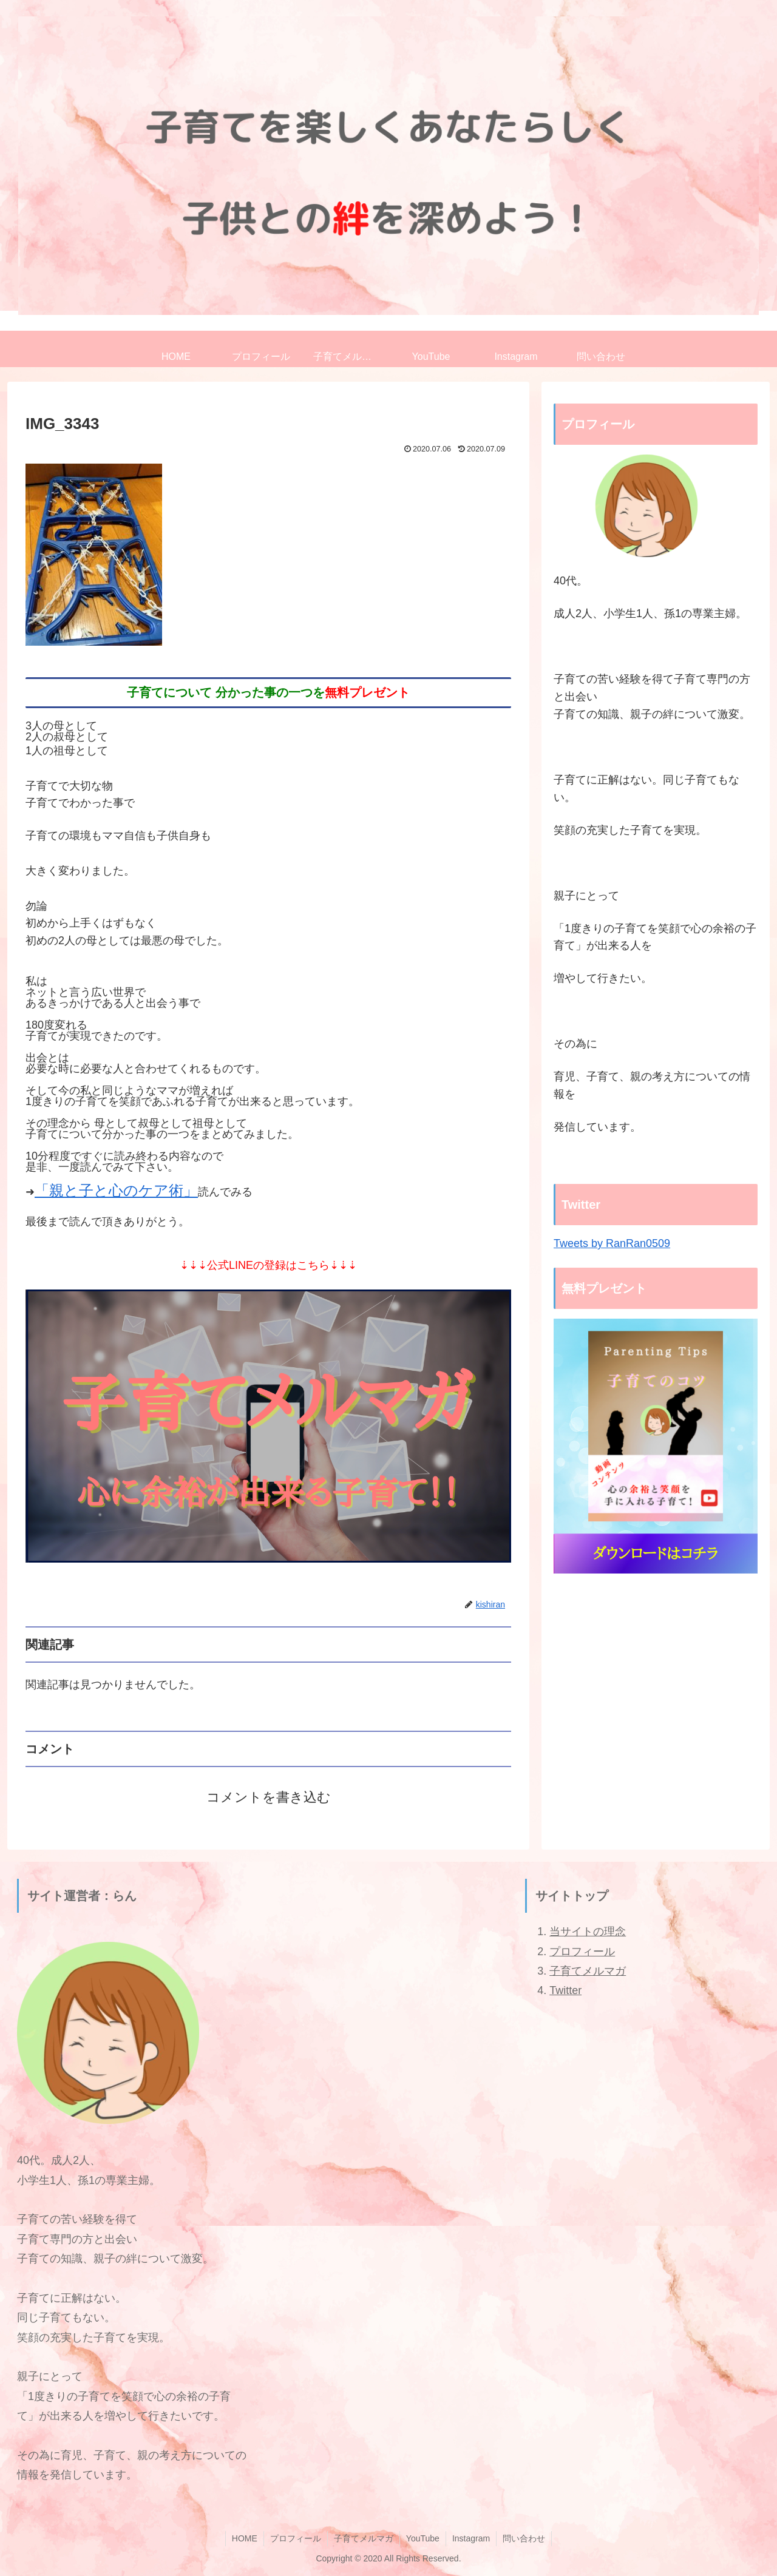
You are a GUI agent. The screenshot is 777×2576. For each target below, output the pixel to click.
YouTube (422, 2538)
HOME (244, 2538)
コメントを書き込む (268, 1797)
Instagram (471, 2538)
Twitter (565, 1990)
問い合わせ (524, 2538)
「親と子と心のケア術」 (116, 1190)
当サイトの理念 (587, 1931)
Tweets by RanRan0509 (612, 1243)
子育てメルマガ (587, 1971)
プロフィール (582, 1952)
